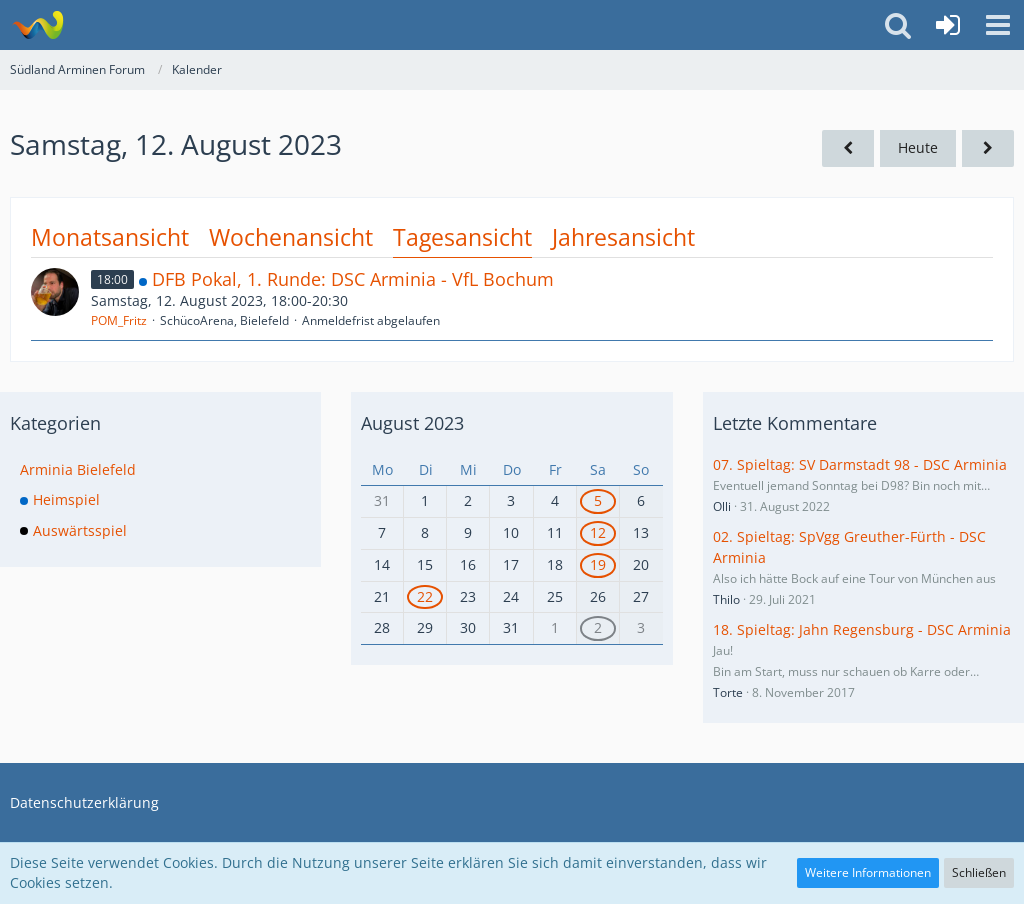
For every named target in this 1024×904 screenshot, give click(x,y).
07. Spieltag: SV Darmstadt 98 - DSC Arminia (860, 464)
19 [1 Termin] (598, 564)
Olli (722, 506)
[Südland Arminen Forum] (37, 25)
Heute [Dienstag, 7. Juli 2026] (918, 147)
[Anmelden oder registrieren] (948, 25)
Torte (728, 692)
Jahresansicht (623, 237)
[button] (998, 25)
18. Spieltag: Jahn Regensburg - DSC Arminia (862, 629)
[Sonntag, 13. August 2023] (988, 148)
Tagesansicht (462, 237)
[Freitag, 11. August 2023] (848, 148)
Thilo (726, 599)
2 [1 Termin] (598, 627)
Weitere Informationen (868, 872)
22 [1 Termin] (425, 596)
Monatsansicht (110, 237)
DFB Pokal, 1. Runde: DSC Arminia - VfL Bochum (353, 279)
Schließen (979, 872)
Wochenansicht (291, 237)
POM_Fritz (119, 320)
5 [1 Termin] (598, 500)
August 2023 (412, 423)
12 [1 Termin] (598, 532)
